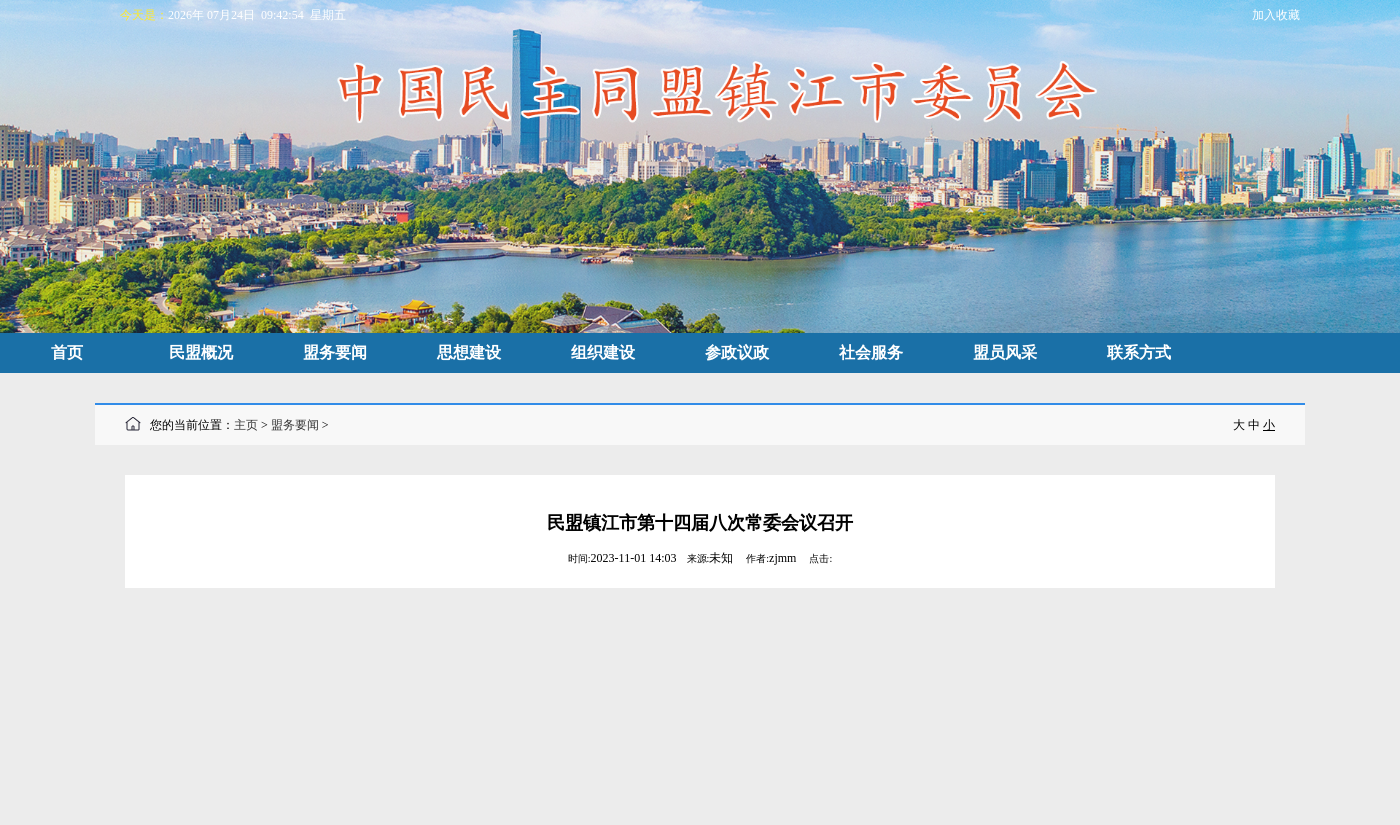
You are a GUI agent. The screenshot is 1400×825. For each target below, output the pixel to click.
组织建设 (603, 352)
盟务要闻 (335, 352)
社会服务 (871, 352)
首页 (67, 352)
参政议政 (737, 352)
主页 (246, 425)
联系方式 (1139, 352)
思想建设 (469, 352)
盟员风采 (1005, 352)
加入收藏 (1276, 15)
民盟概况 (201, 352)
